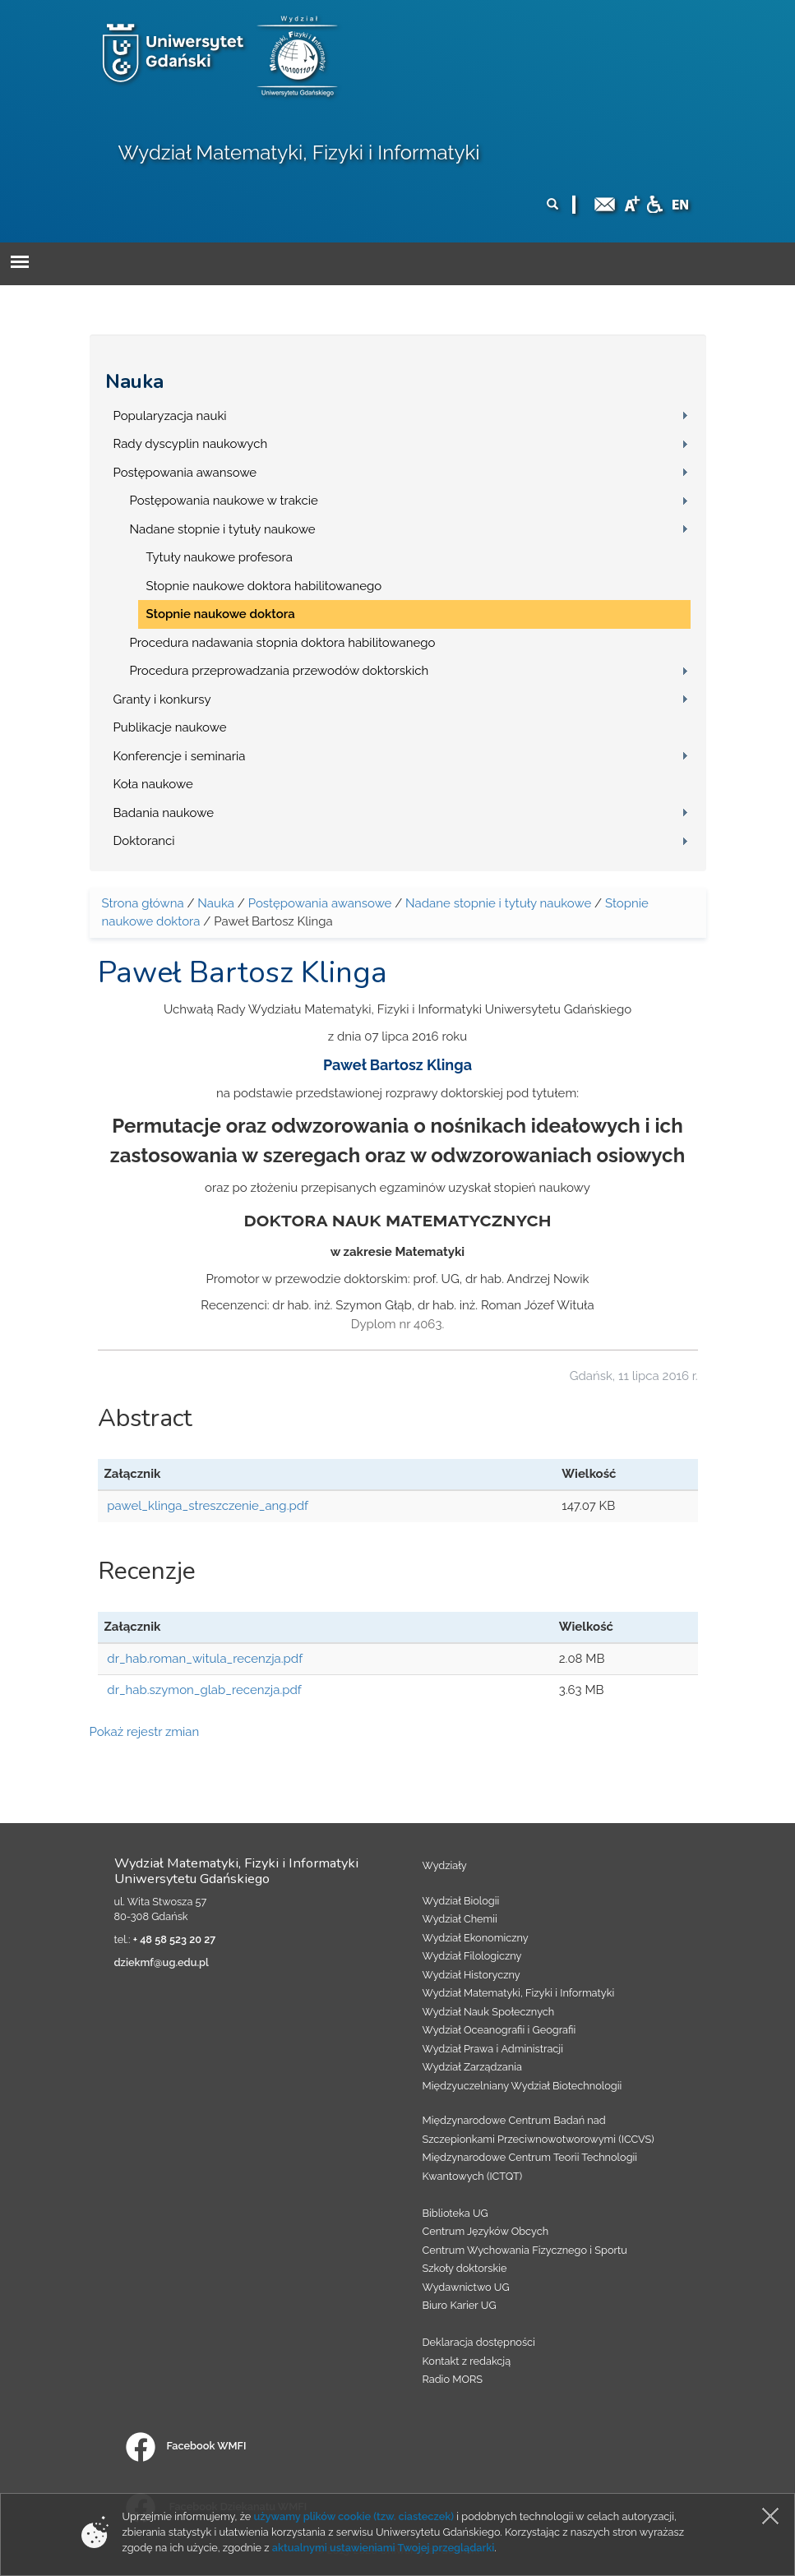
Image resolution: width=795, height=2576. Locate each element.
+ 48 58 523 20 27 (174, 1939)
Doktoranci (144, 840)
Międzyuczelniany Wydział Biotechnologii (522, 2086)
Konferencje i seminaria (179, 756)
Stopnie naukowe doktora (220, 614)
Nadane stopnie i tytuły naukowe (223, 529)
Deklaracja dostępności (479, 2342)
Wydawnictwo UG (466, 2287)
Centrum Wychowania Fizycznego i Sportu (525, 2250)
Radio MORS (453, 2379)
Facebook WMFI (186, 2446)
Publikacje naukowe (170, 727)
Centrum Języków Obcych (486, 2231)
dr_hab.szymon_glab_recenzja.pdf (204, 1690)
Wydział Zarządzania (472, 2067)
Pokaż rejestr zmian (145, 1731)
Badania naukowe (163, 813)
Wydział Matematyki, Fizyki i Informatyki (299, 152)
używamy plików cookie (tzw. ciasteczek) (354, 2516)
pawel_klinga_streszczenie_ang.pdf (207, 1505)
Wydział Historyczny (471, 1975)
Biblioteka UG (455, 2213)
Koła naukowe (153, 784)
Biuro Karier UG (460, 2305)
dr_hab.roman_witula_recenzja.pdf (205, 1658)
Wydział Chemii (460, 1919)
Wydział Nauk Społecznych (489, 2012)
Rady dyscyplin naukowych (190, 443)
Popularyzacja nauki (170, 416)
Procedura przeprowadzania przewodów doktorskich (279, 670)
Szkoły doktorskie (465, 2268)
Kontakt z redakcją (467, 2361)
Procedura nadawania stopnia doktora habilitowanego (283, 642)
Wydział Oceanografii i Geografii (499, 2030)
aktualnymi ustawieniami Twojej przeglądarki (383, 2547)
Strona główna (143, 903)
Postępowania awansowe (185, 472)
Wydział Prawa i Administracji (493, 2049)
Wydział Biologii (461, 1901)
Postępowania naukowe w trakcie (224, 500)
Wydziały (445, 1865)
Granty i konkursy (162, 699)
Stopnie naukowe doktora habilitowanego (264, 586)
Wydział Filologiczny (472, 1956)
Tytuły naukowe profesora (219, 557)
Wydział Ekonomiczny (476, 1938)
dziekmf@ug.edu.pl (161, 1962)
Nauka (134, 381)
